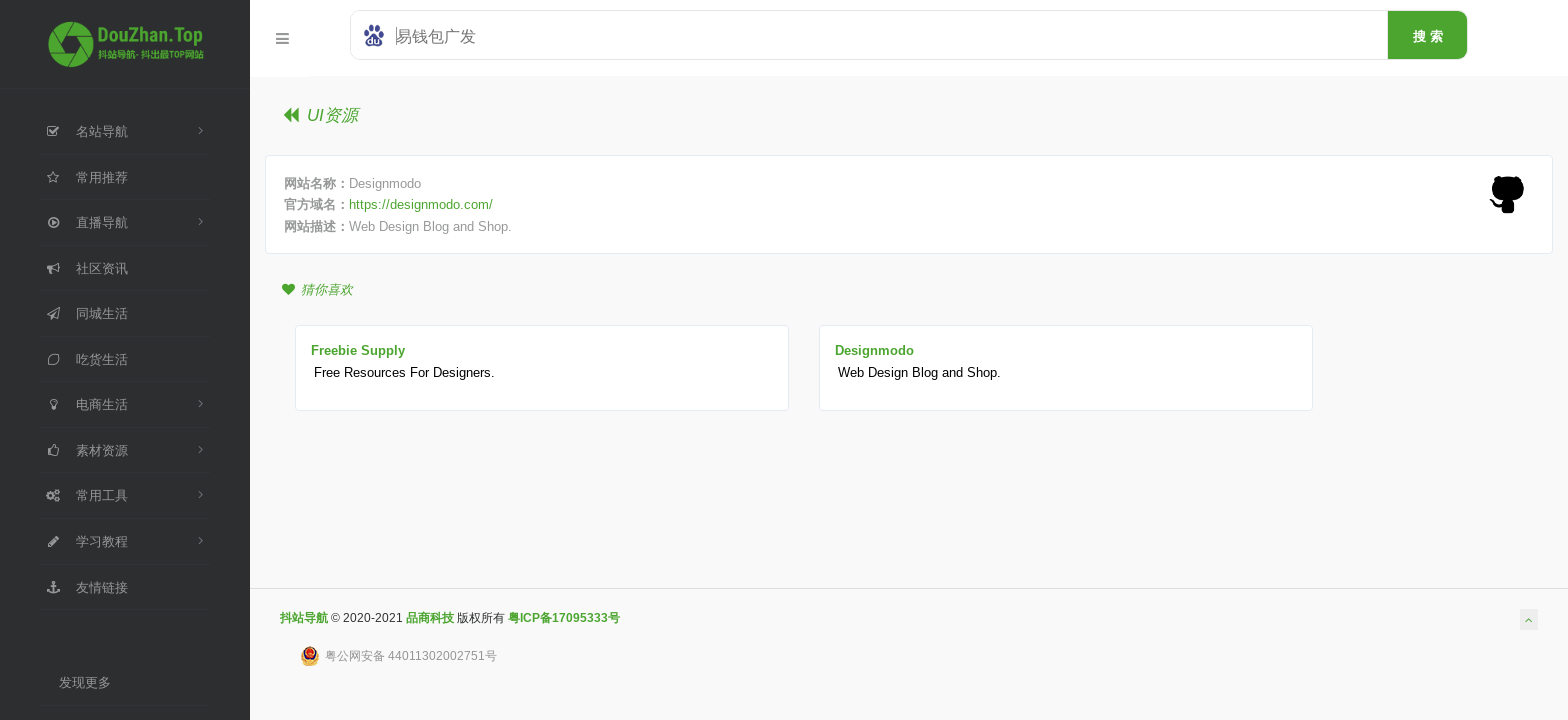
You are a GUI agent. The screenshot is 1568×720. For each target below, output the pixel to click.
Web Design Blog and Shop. (919, 372)
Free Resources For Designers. (404, 372)
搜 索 (1428, 36)
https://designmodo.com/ (421, 204)
